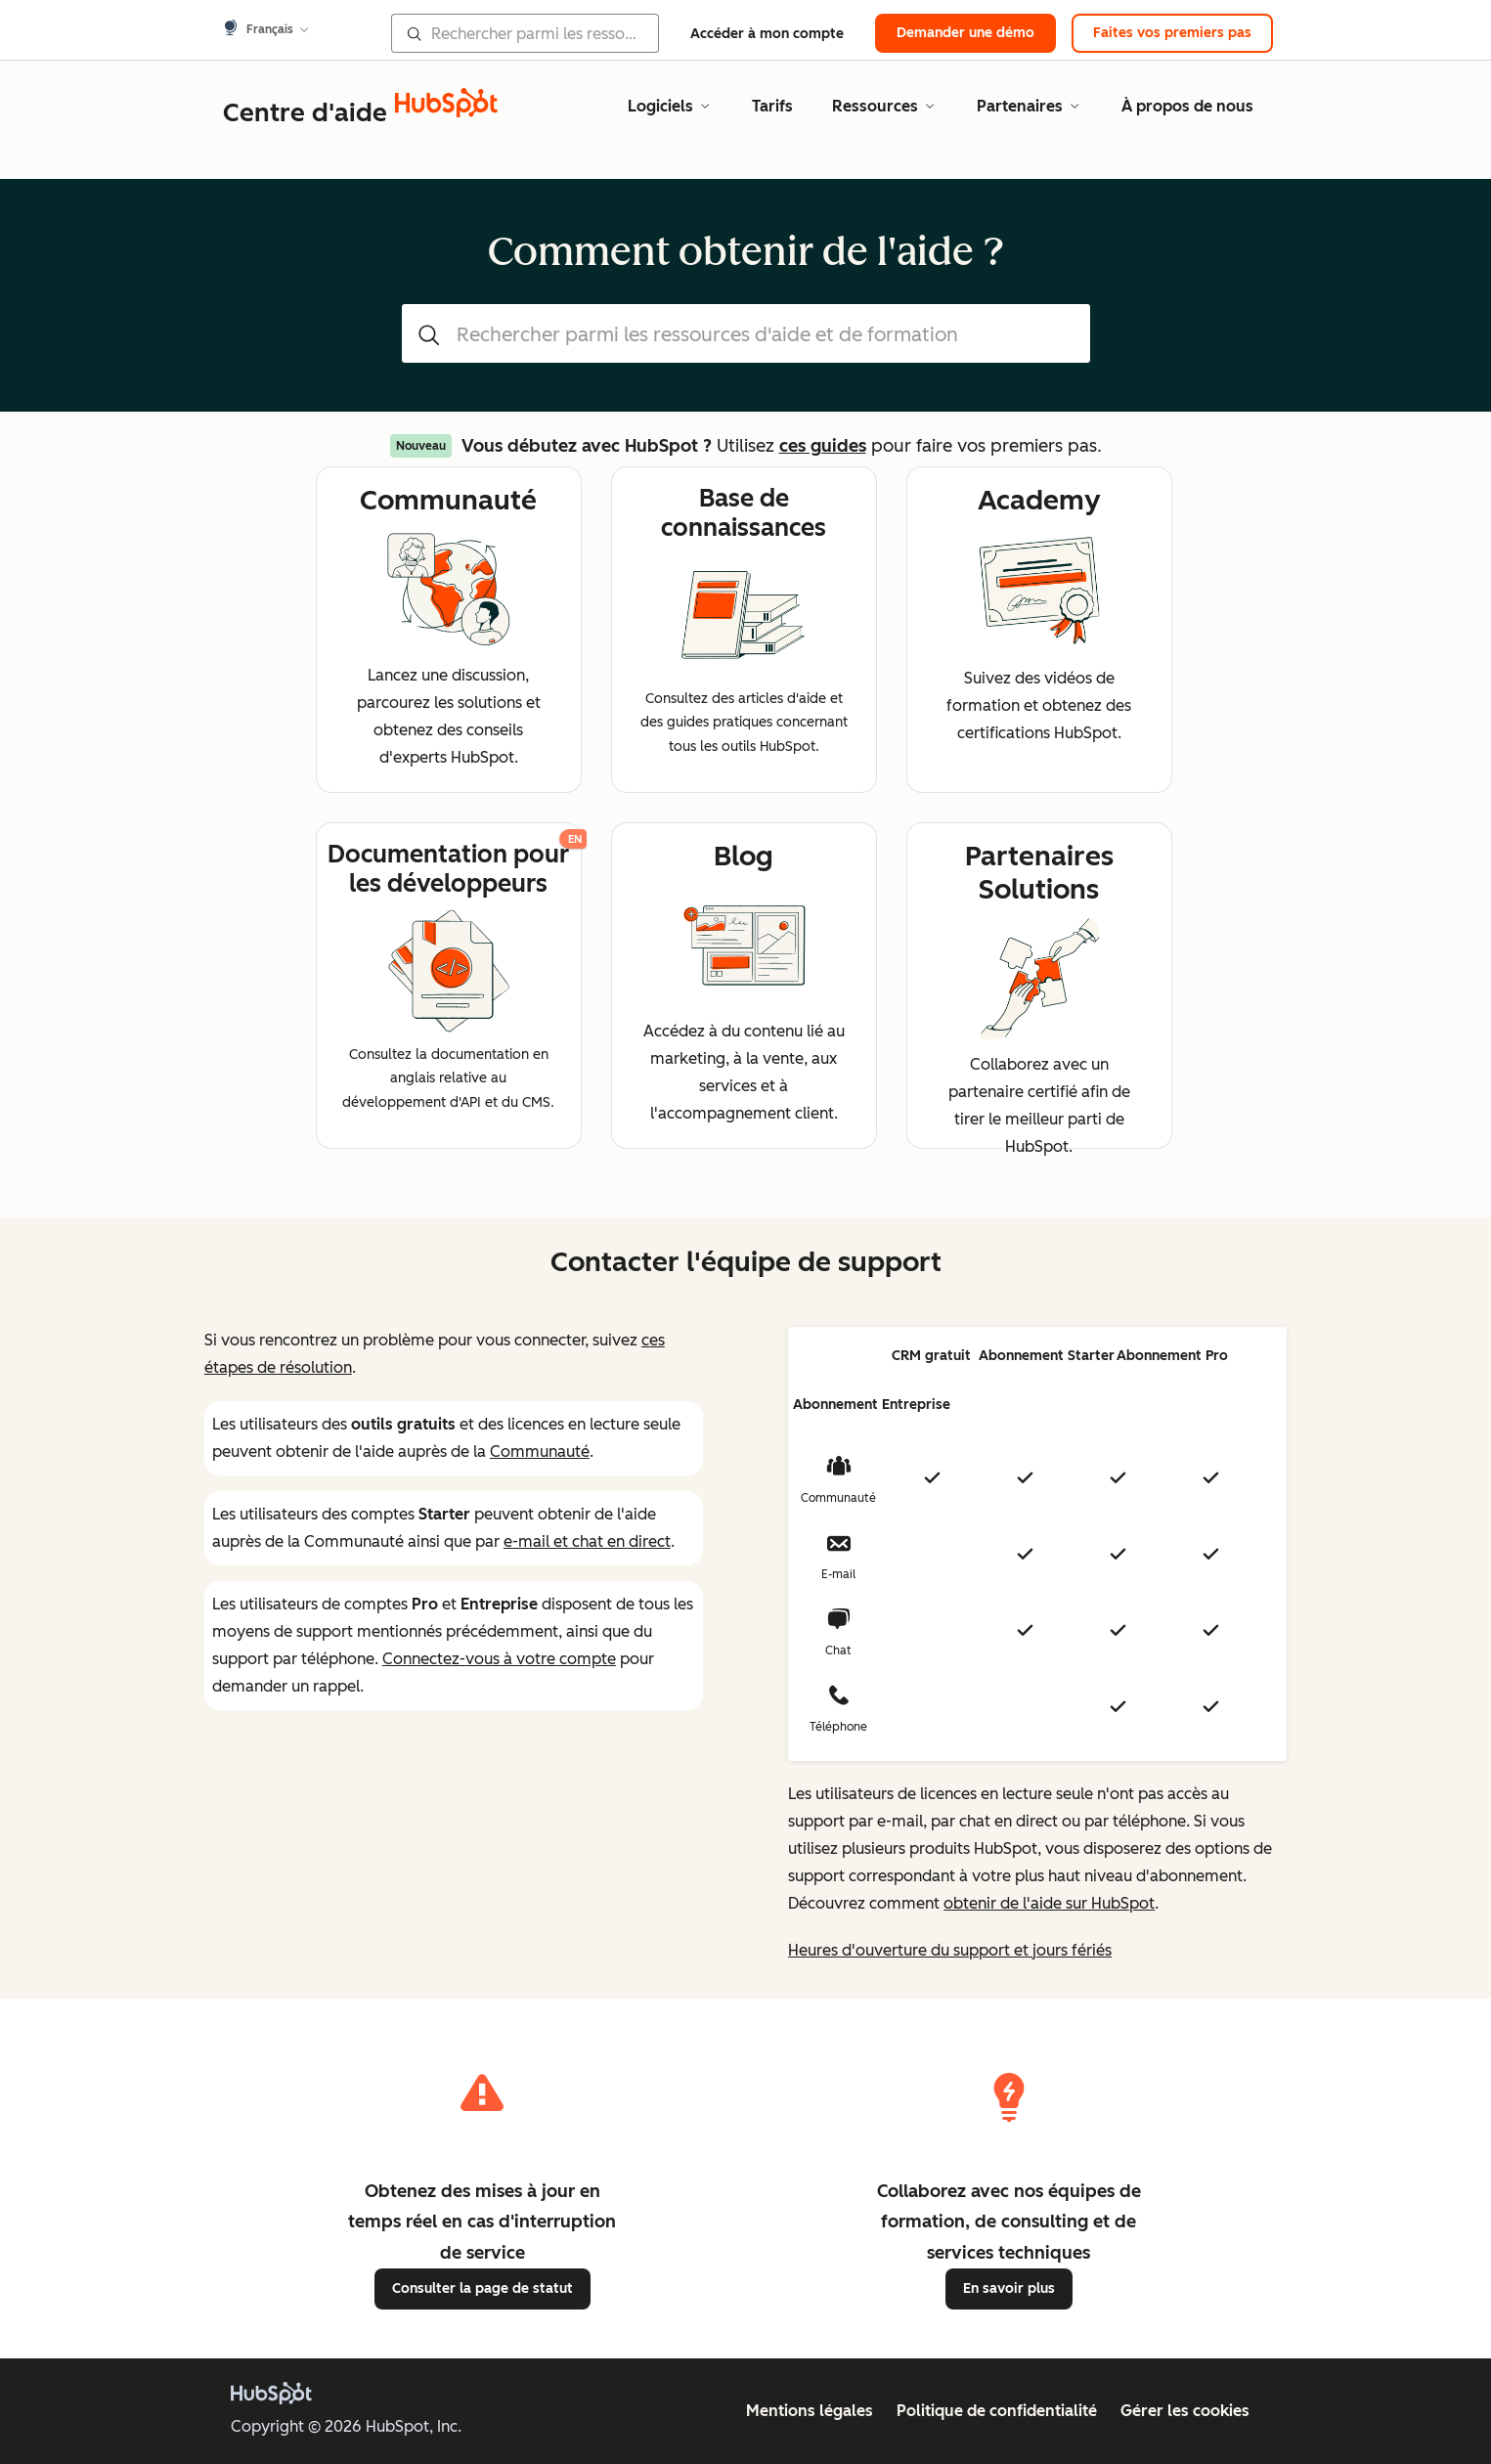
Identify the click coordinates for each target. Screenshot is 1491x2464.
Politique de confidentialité (997, 2410)
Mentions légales (809, 2410)
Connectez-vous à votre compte (499, 1659)
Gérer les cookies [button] (1185, 2410)
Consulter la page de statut (482, 2288)
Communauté (540, 1451)
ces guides (822, 446)
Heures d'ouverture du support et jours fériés (950, 1950)
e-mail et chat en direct (587, 1541)
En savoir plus (1009, 2288)
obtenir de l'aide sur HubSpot (1049, 1903)
